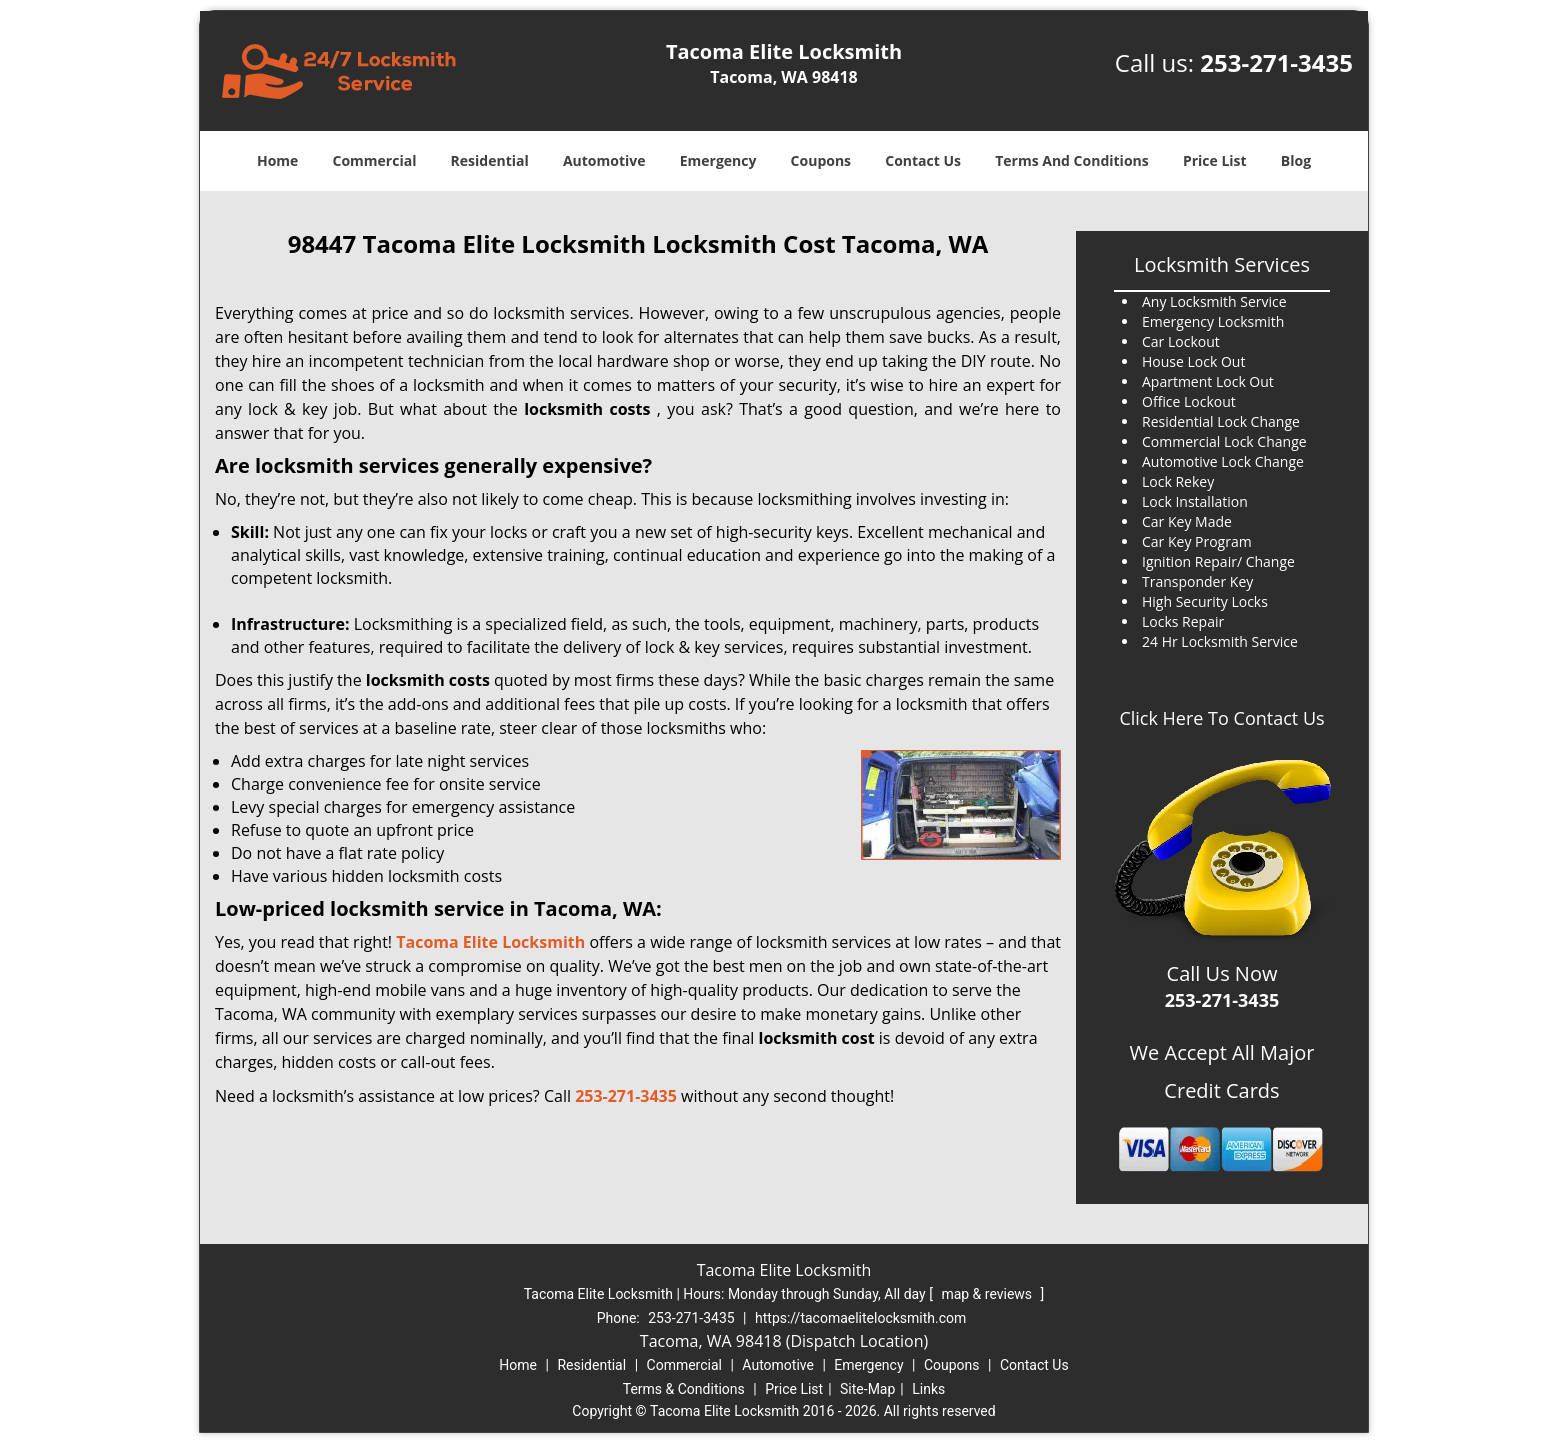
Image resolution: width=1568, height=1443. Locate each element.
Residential (490, 160)
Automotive (604, 160)
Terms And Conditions (1072, 160)
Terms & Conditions (684, 1389)
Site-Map (867, 1389)
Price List (1215, 160)
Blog (1296, 160)
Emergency (718, 160)
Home (277, 160)
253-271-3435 (1276, 62)
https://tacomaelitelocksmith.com (860, 1318)
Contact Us (923, 160)
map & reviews (988, 1294)
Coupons (821, 160)
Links (928, 1389)
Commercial (375, 160)
